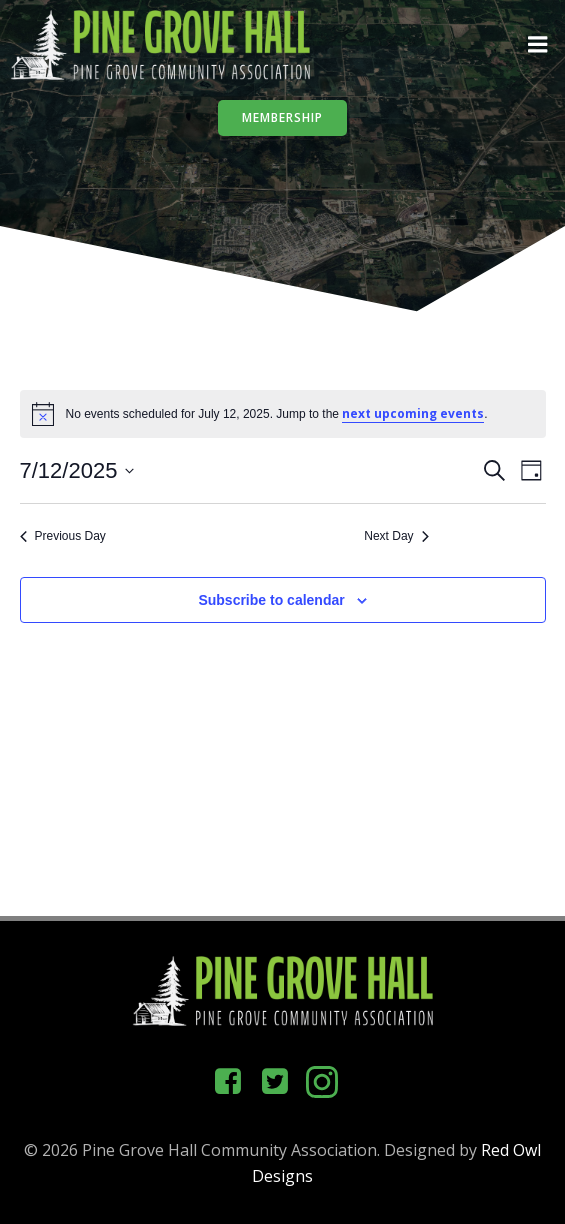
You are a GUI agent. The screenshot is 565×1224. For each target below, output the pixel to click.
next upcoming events (413, 413)
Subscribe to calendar (271, 600)
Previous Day (63, 536)
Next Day (396, 536)
